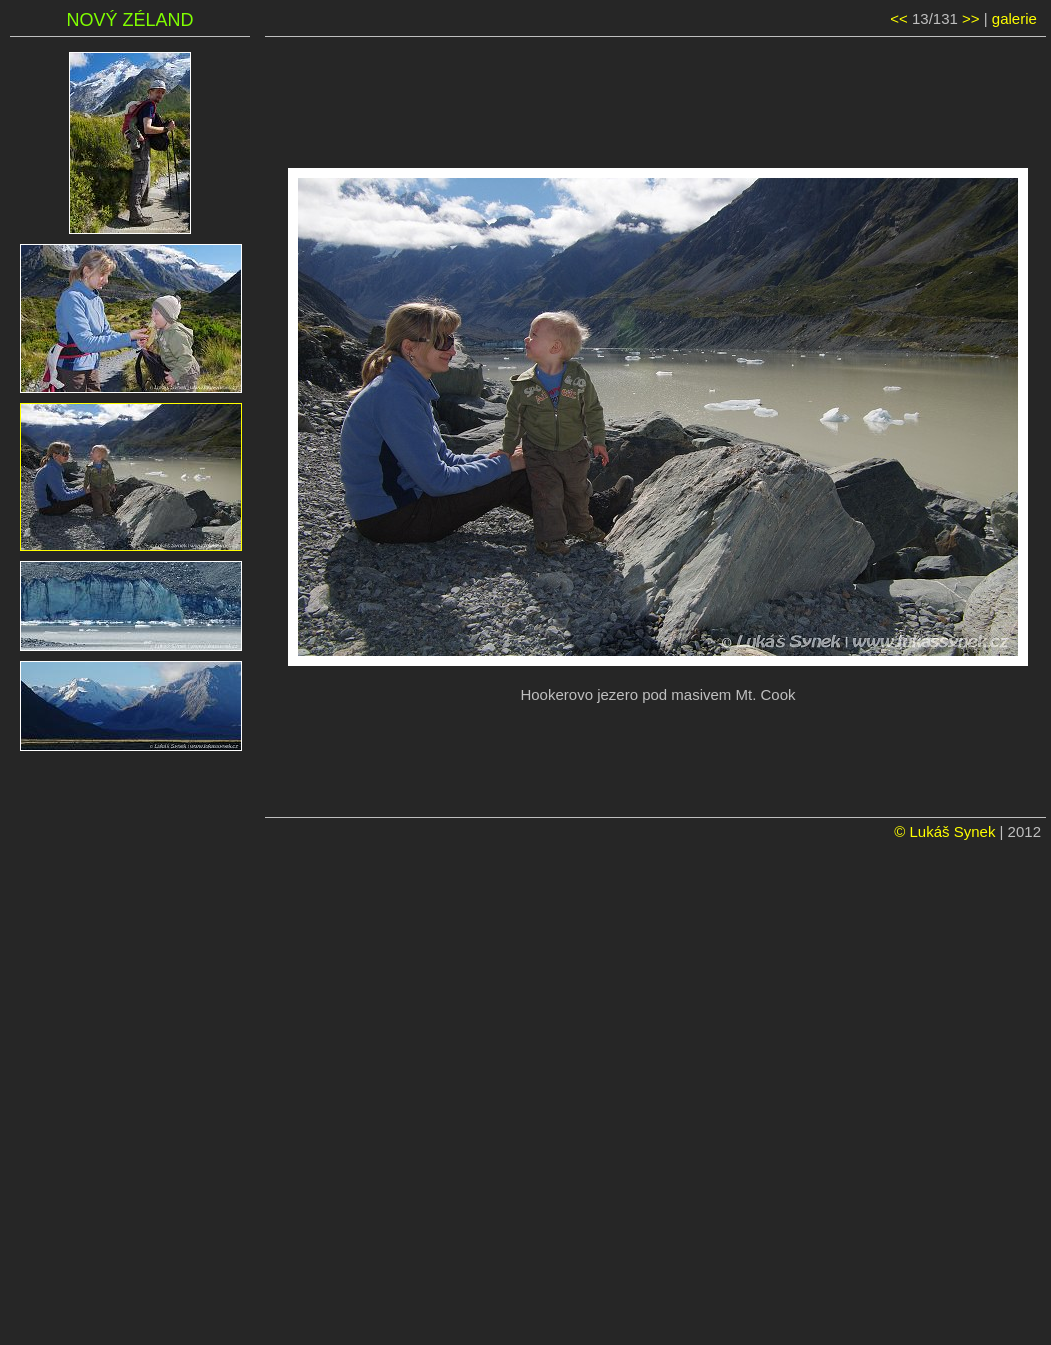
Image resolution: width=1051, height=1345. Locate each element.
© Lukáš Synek (944, 831)
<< (899, 18)
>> (971, 18)
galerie (1014, 18)
